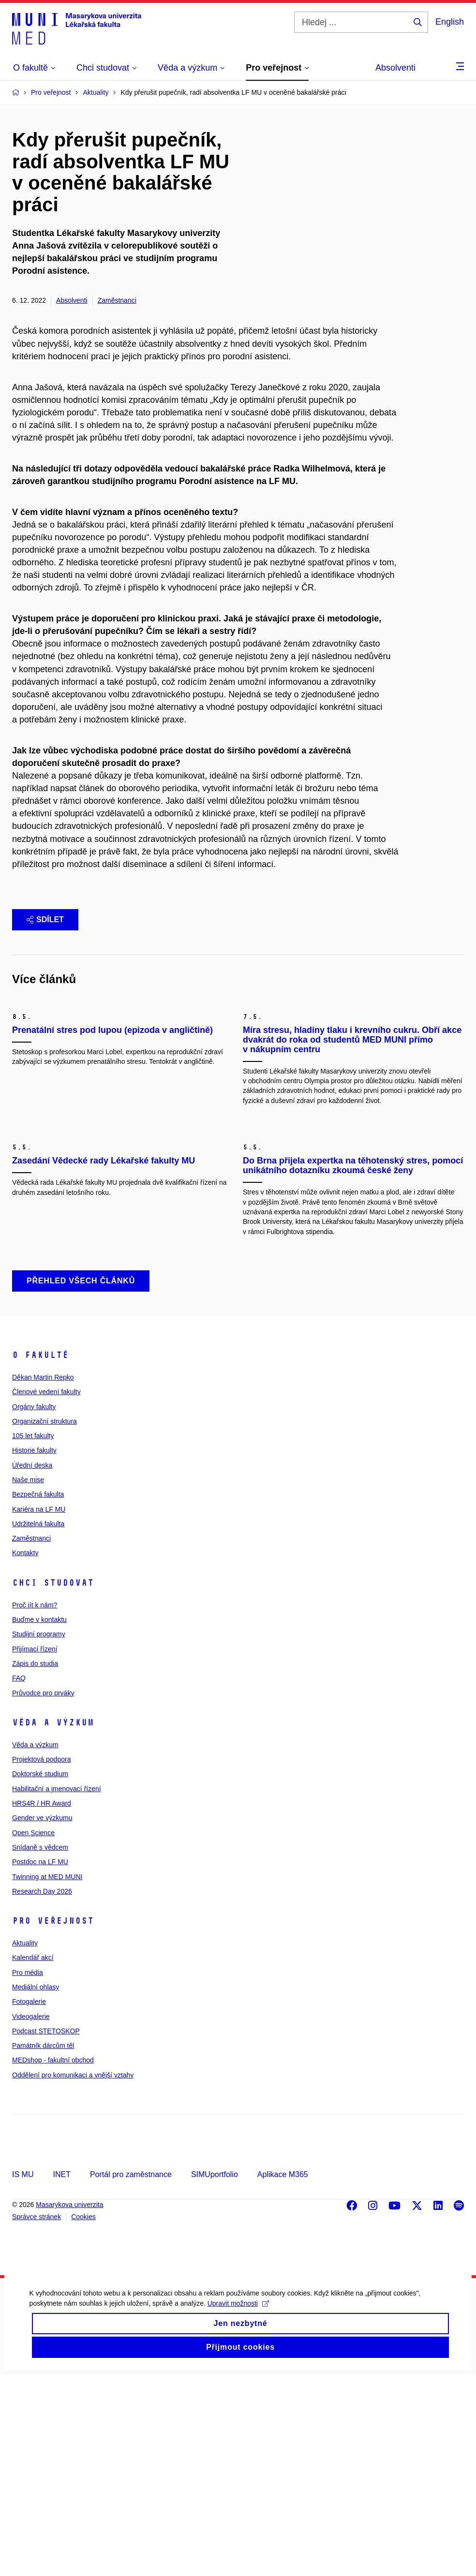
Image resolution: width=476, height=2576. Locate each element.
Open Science (33, 2034)
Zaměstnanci (117, 300)
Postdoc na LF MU (40, 2064)
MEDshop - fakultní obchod (53, 2262)
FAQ (19, 1880)
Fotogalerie (29, 2204)
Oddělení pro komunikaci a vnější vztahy (73, 2277)
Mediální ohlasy (35, 2189)
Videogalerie (31, 2218)
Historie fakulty (34, 1652)
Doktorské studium (40, 1976)
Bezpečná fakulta (38, 1696)
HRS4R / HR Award (41, 2005)
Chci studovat (53, 1784)
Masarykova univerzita (69, 2406)
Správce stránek (36, 2419)
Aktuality (25, 2145)
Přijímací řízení (34, 1851)
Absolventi (395, 68)
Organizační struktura (44, 1623)
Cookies (83, 2419)
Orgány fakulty (34, 1608)
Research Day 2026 (42, 2093)
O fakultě (40, 1556)
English (449, 22)
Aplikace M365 (282, 2376)
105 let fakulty (33, 1637)
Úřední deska (32, 1667)
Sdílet (45, 919)
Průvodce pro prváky (43, 1895)
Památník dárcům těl (43, 2248)
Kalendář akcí (33, 2160)
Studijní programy (38, 1836)
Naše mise (28, 1681)
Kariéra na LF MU (38, 1711)
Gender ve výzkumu (42, 2020)
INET (61, 2376)
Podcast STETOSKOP (46, 2233)
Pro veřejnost (53, 2122)
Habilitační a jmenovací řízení (56, 1990)
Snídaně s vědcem (40, 2049)
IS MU (22, 2376)
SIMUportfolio (214, 2376)
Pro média (27, 2174)
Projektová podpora (41, 1961)
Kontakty (25, 1755)
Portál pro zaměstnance (131, 2376)
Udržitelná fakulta (38, 1725)
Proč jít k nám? (34, 1807)
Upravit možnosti (237, 2517)
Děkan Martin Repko (43, 1579)
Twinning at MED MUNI (47, 2078)
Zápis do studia (35, 1865)
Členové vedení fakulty (46, 1594)
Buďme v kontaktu (39, 1821)
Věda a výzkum (53, 1924)
